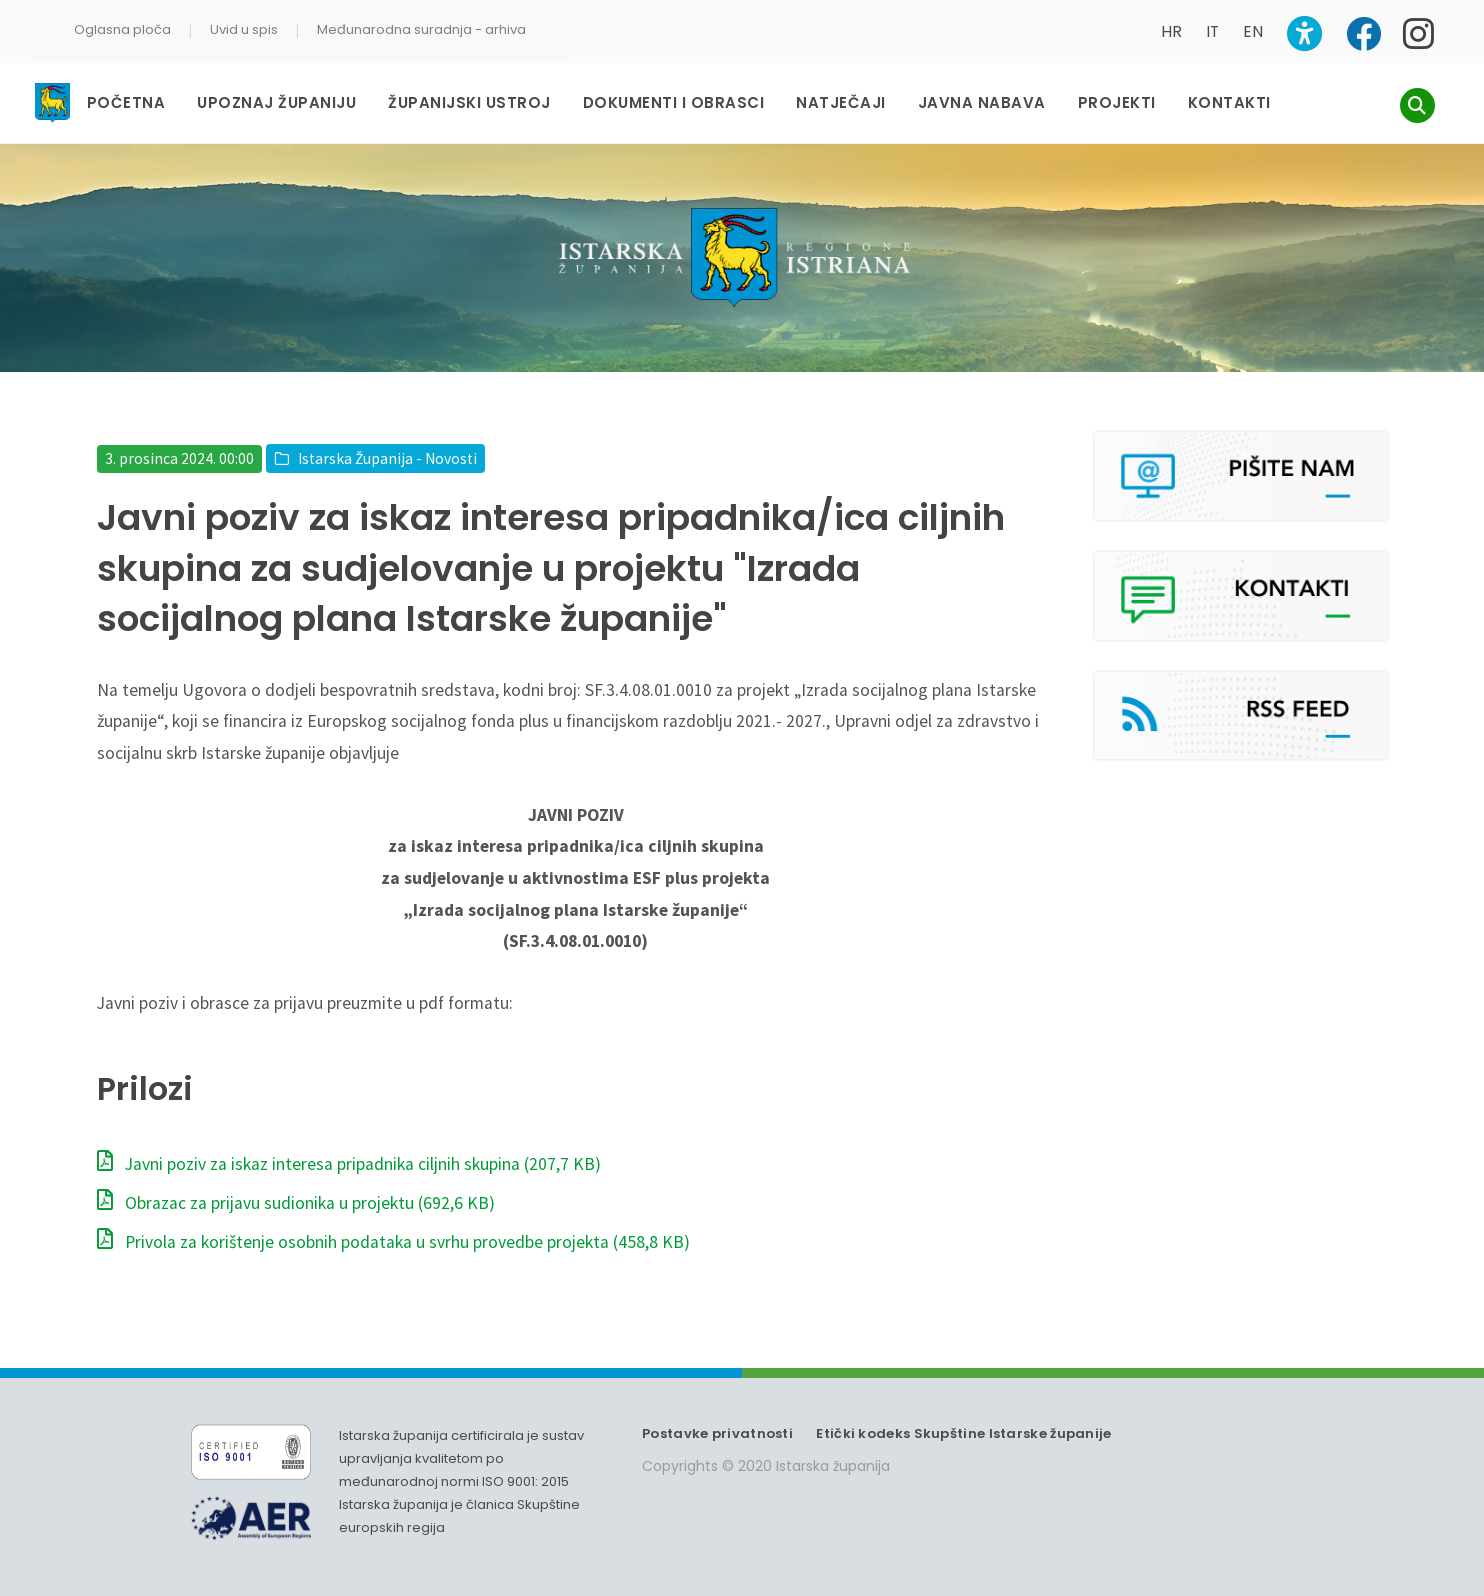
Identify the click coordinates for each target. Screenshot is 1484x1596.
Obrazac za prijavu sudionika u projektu (296, 1203)
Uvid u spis (244, 29)
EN (1253, 31)
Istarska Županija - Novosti (387, 458)
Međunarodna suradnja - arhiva (421, 29)
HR (1171, 31)
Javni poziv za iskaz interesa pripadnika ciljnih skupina (349, 1164)
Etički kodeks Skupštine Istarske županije (963, 1433)
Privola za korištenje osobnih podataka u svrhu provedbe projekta (393, 1242)
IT (1212, 31)
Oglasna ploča (122, 29)
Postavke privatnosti (717, 1433)
